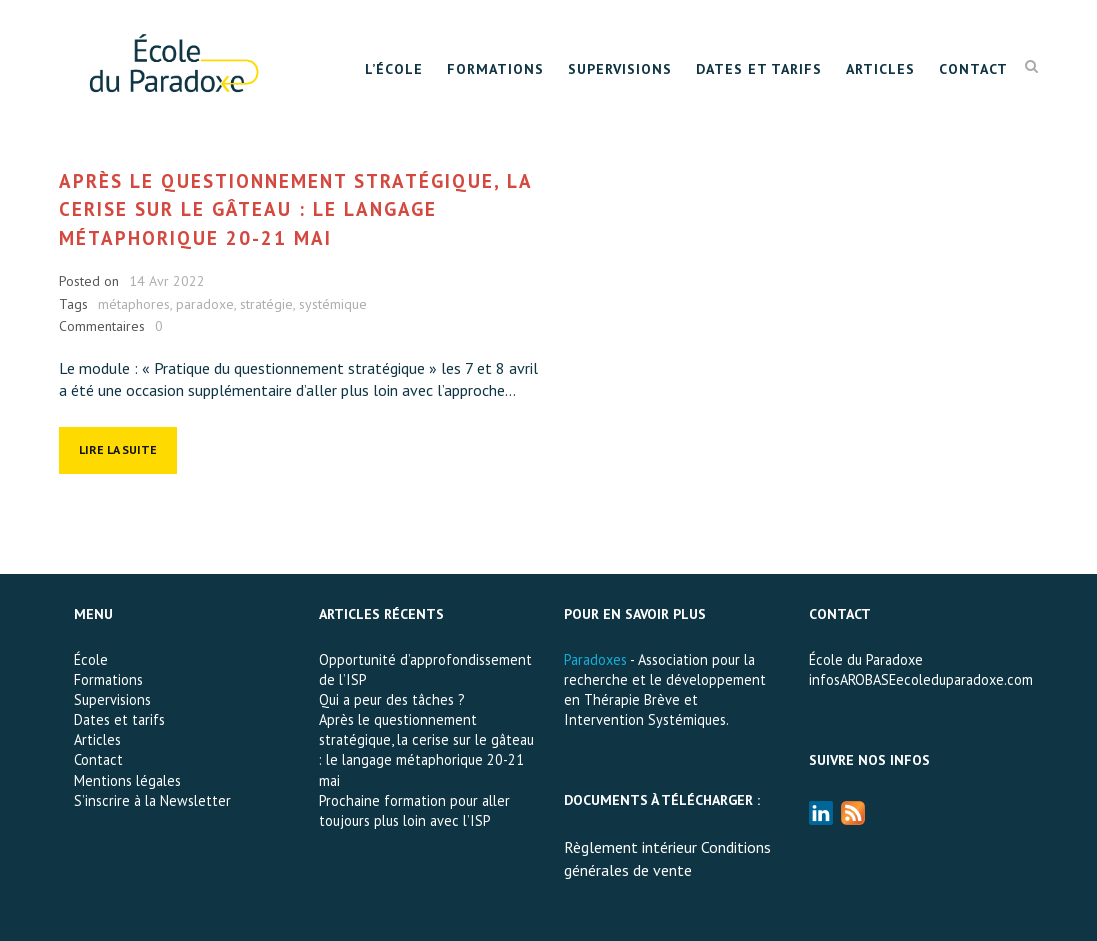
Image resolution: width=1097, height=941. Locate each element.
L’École (394, 69)
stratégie (266, 304)
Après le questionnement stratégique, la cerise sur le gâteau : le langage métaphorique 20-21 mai (295, 209)
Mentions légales (127, 780)
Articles (880, 69)
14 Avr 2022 (167, 281)
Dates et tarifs (759, 69)
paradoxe (205, 304)
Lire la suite (118, 449)
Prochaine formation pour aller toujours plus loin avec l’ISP (414, 810)
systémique (333, 304)
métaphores (134, 304)
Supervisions (620, 69)
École (91, 659)
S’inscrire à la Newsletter (152, 800)
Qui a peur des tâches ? (392, 699)
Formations (495, 69)
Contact (973, 69)
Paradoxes (595, 659)
